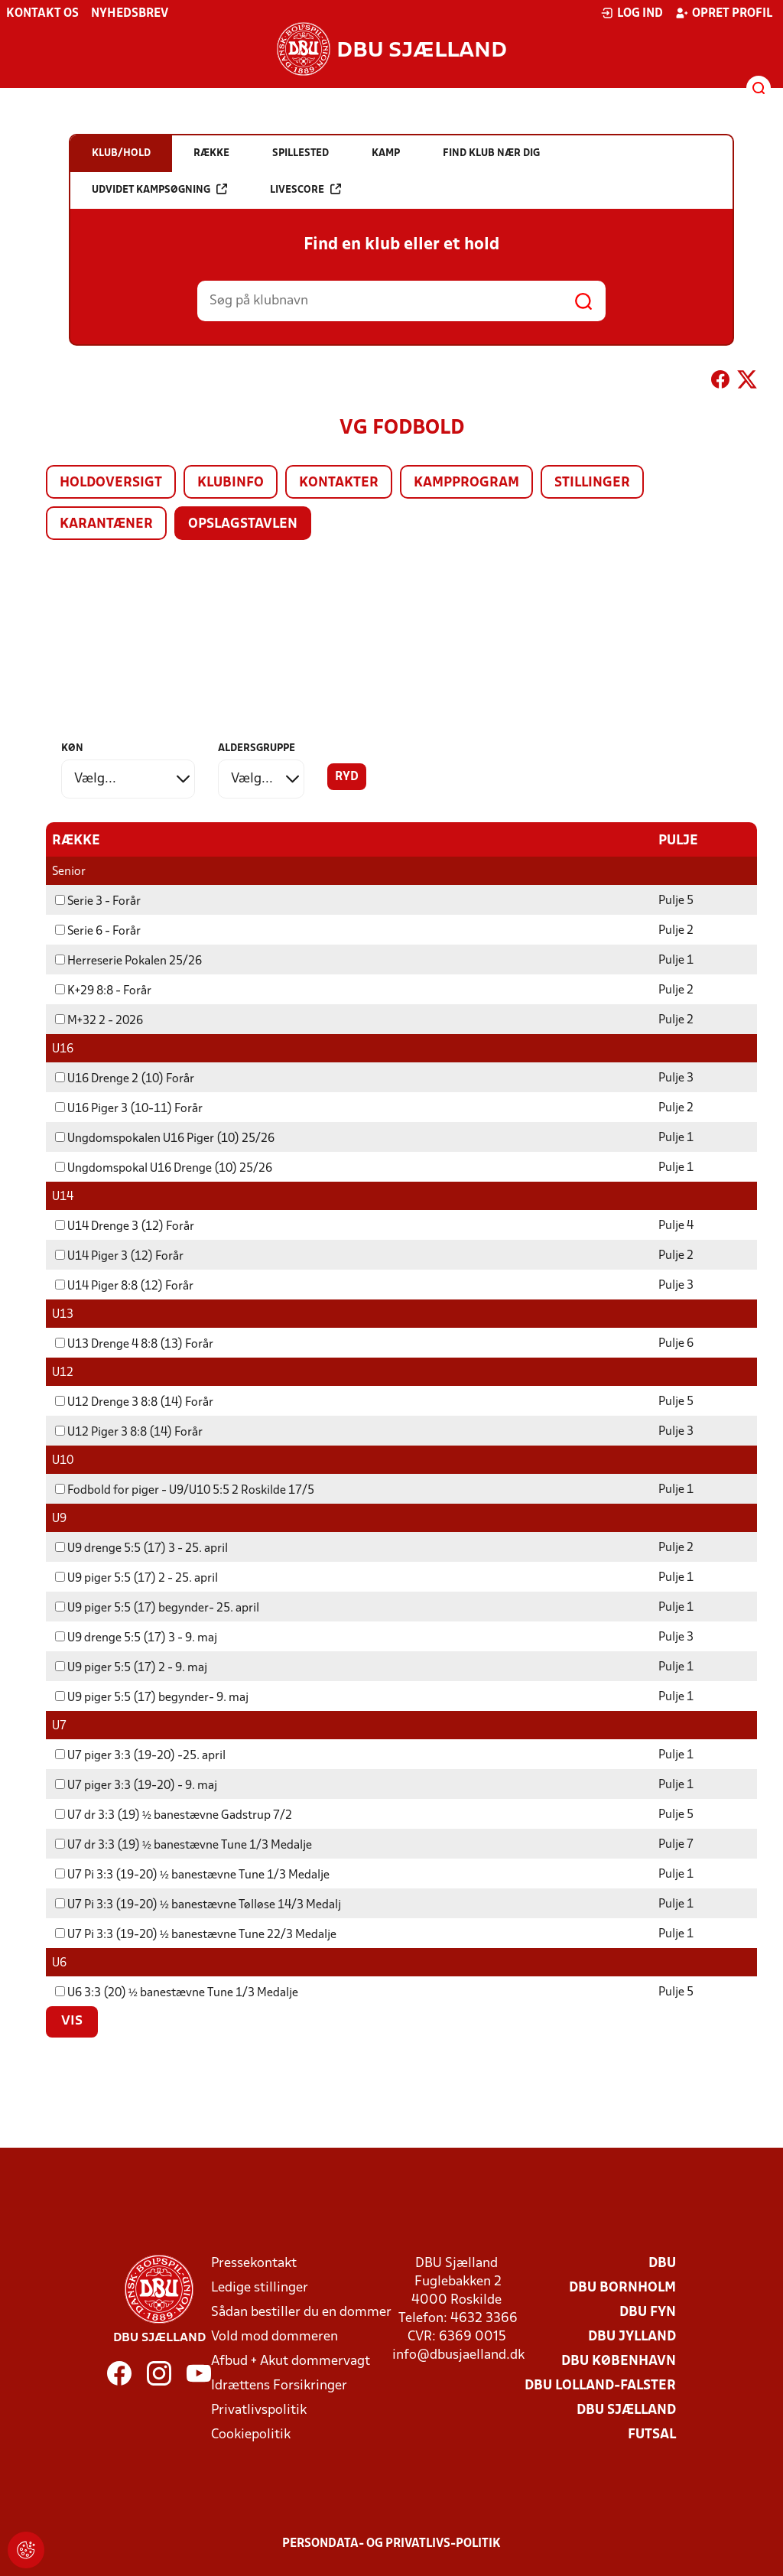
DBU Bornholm (622, 2287)
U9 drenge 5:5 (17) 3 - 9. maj (136, 1637)
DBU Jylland (632, 2336)
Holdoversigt (111, 483)
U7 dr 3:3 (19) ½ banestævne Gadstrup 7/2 (173, 1815)
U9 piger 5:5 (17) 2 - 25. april (136, 1578)
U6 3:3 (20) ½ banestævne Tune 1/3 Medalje (176, 1992)
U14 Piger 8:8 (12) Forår (124, 1285)
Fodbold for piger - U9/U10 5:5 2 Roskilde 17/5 (184, 1490)
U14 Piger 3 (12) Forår (119, 1256)
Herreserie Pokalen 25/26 (128, 960)
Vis (72, 2020)
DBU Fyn (647, 2311)
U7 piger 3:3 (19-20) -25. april (140, 1755)
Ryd (347, 777)
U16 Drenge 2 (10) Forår (124, 1078)
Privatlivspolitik (259, 2409)
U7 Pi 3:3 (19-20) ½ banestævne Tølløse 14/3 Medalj (198, 1904)
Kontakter (339, 483)
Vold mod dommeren (274, 2336)
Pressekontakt (254, 2262)
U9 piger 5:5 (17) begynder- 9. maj (152, 1697)
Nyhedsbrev (129, 13)
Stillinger (592, 483)
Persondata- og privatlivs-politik (391, 2543)
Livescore (305, 189)
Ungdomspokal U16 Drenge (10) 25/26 (163, 1168)
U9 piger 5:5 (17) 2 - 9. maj (131, 1667)
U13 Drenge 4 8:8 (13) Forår (134, 1343)
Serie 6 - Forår (98, 930)
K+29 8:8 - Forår (103, 990)
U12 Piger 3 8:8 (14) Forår (129, 1431)
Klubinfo (230, 483)
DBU (662, 2262)
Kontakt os (42, 13)
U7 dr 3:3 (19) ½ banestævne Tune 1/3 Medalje (183, 1844)
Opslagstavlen (242, 524)
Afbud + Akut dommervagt (290, 2360)
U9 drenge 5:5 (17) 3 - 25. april (141, 1548)
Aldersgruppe (256, 748)
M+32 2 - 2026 (99, 1020)
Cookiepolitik (251, 2434)
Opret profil (723, 13)
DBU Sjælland (626, 2409)
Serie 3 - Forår (98, 901)
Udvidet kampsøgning (159, 189)
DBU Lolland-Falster (600, 2385)
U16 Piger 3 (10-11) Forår (129, 1108)
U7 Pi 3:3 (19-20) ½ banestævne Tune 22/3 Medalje (195, 1934)
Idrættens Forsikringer (279, 2385)
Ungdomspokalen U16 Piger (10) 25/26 (165, 1138)
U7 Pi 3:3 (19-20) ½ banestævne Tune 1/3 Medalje (192, 1874)
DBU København (618, 2360)
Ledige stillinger (259, 2287)
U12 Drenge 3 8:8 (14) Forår (134, 1402)
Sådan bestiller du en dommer (301, 2311)
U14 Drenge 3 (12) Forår (124, 1226)
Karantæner (106, 524)
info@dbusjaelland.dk (458, 2354)
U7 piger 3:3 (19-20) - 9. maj (136, 1785)
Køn (72, 748)
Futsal (652, 2434)
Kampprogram (466, 483)
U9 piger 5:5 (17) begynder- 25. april (157, 1607)
